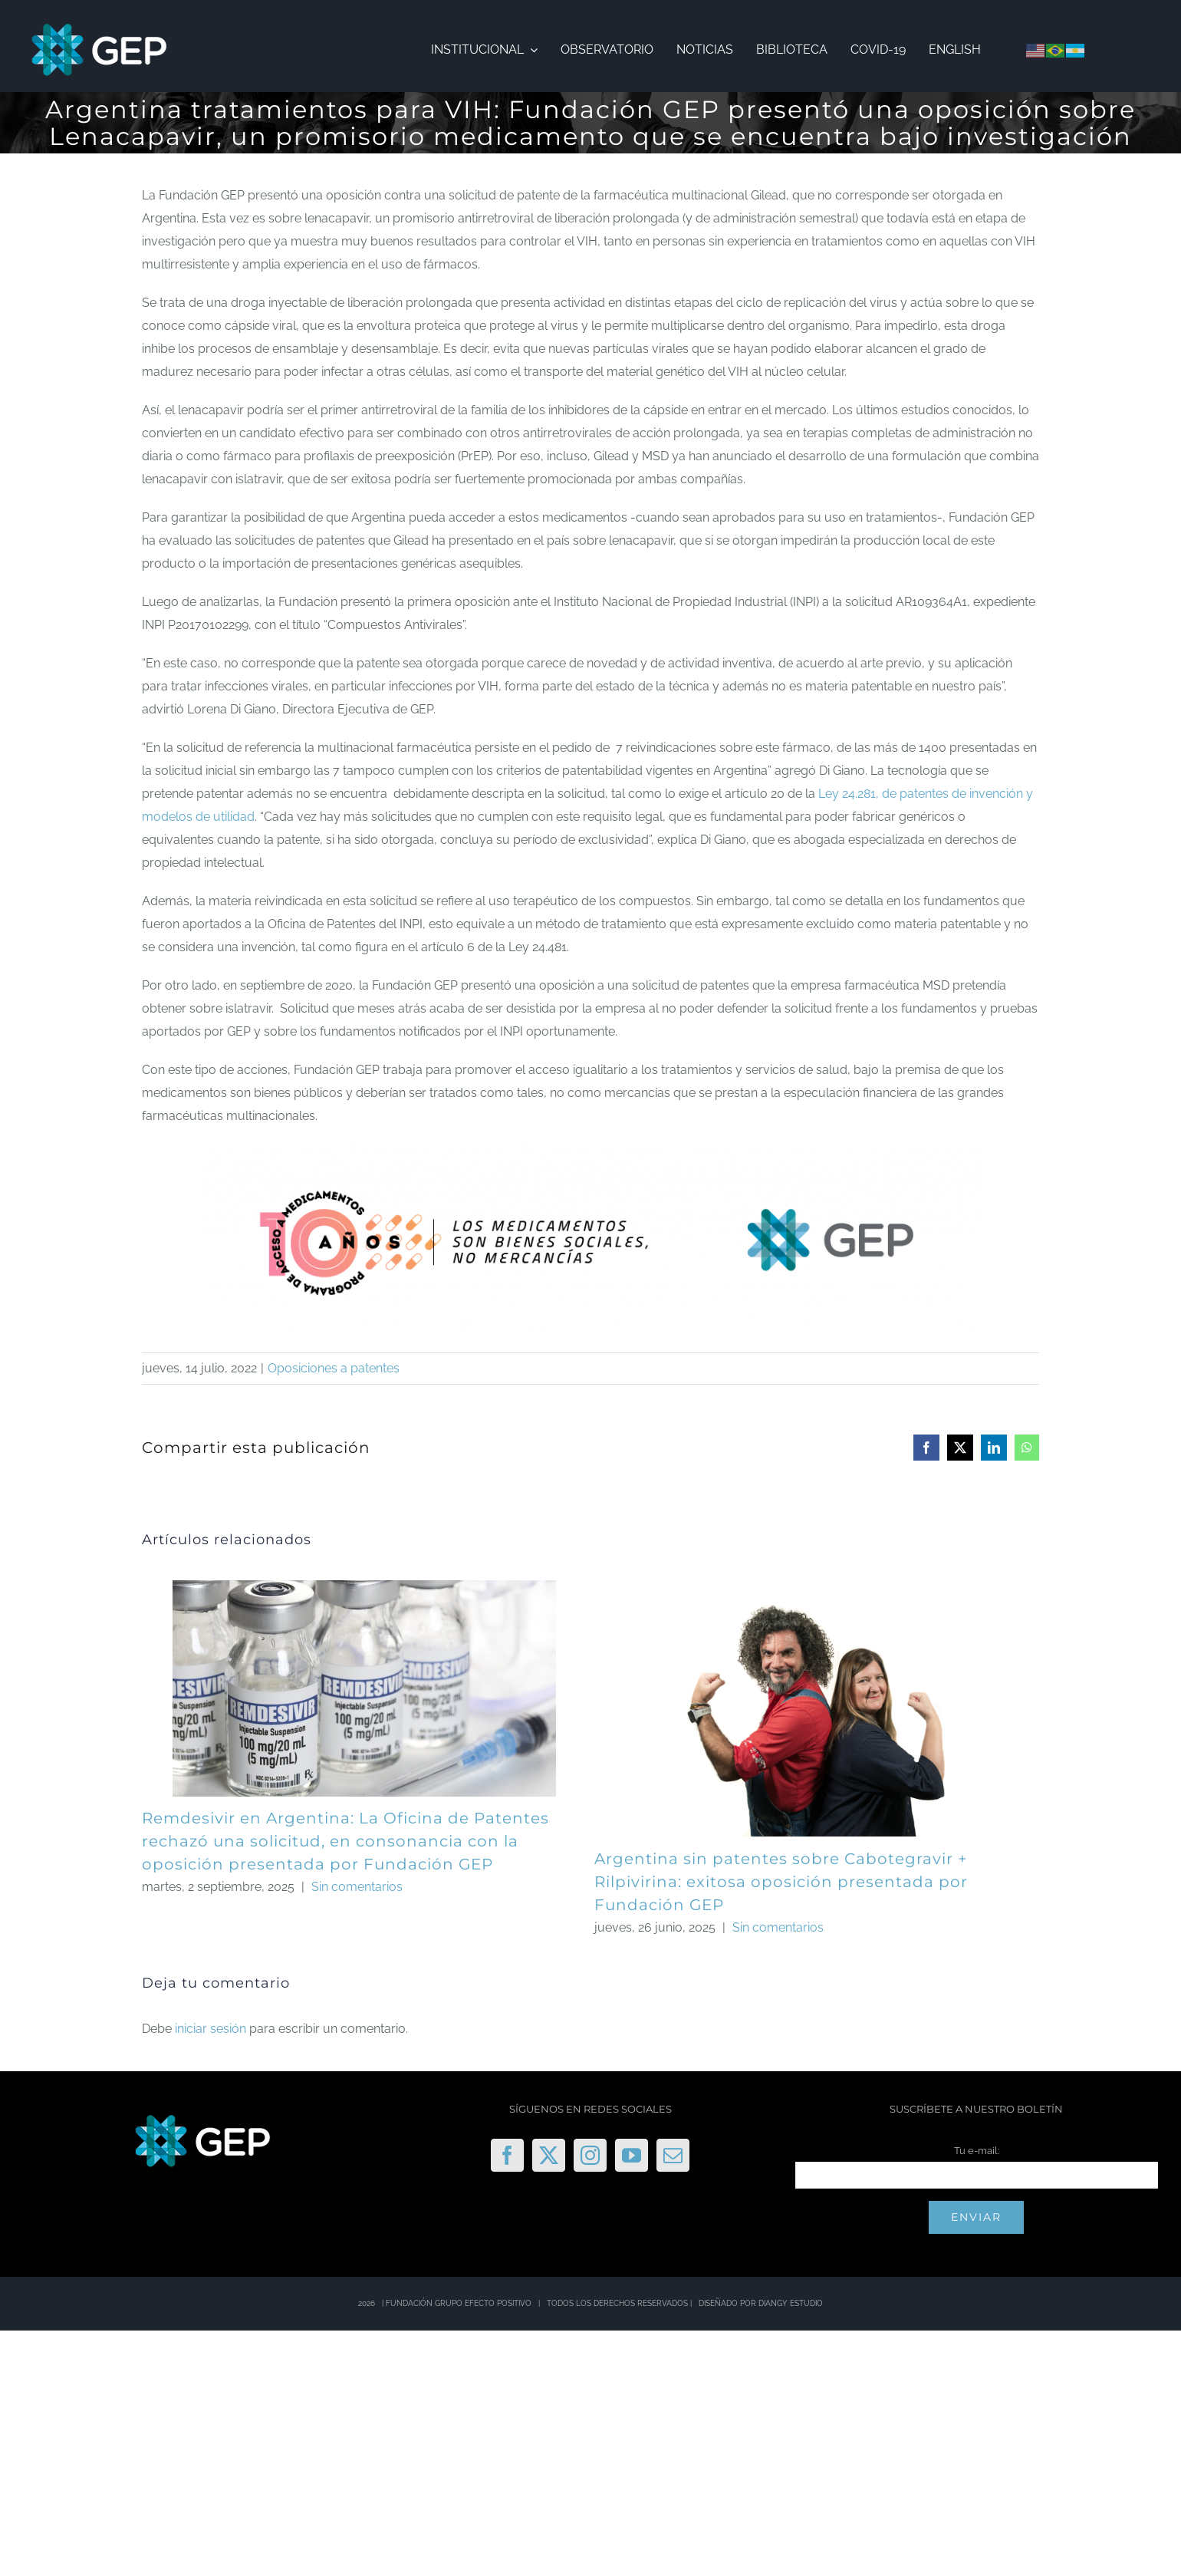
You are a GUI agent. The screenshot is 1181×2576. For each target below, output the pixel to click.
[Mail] (672, 2155)
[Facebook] (507, 2155)
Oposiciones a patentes (334, 1368)
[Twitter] (548, 2155)
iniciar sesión (212, 2028)
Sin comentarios (357, 1886)
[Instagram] (590, 2155)
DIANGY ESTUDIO (790, 2303)
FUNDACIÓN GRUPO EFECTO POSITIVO (458, 2303)
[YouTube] (631, 2155)
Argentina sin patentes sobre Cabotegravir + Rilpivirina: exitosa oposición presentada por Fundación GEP (781, 1882)
